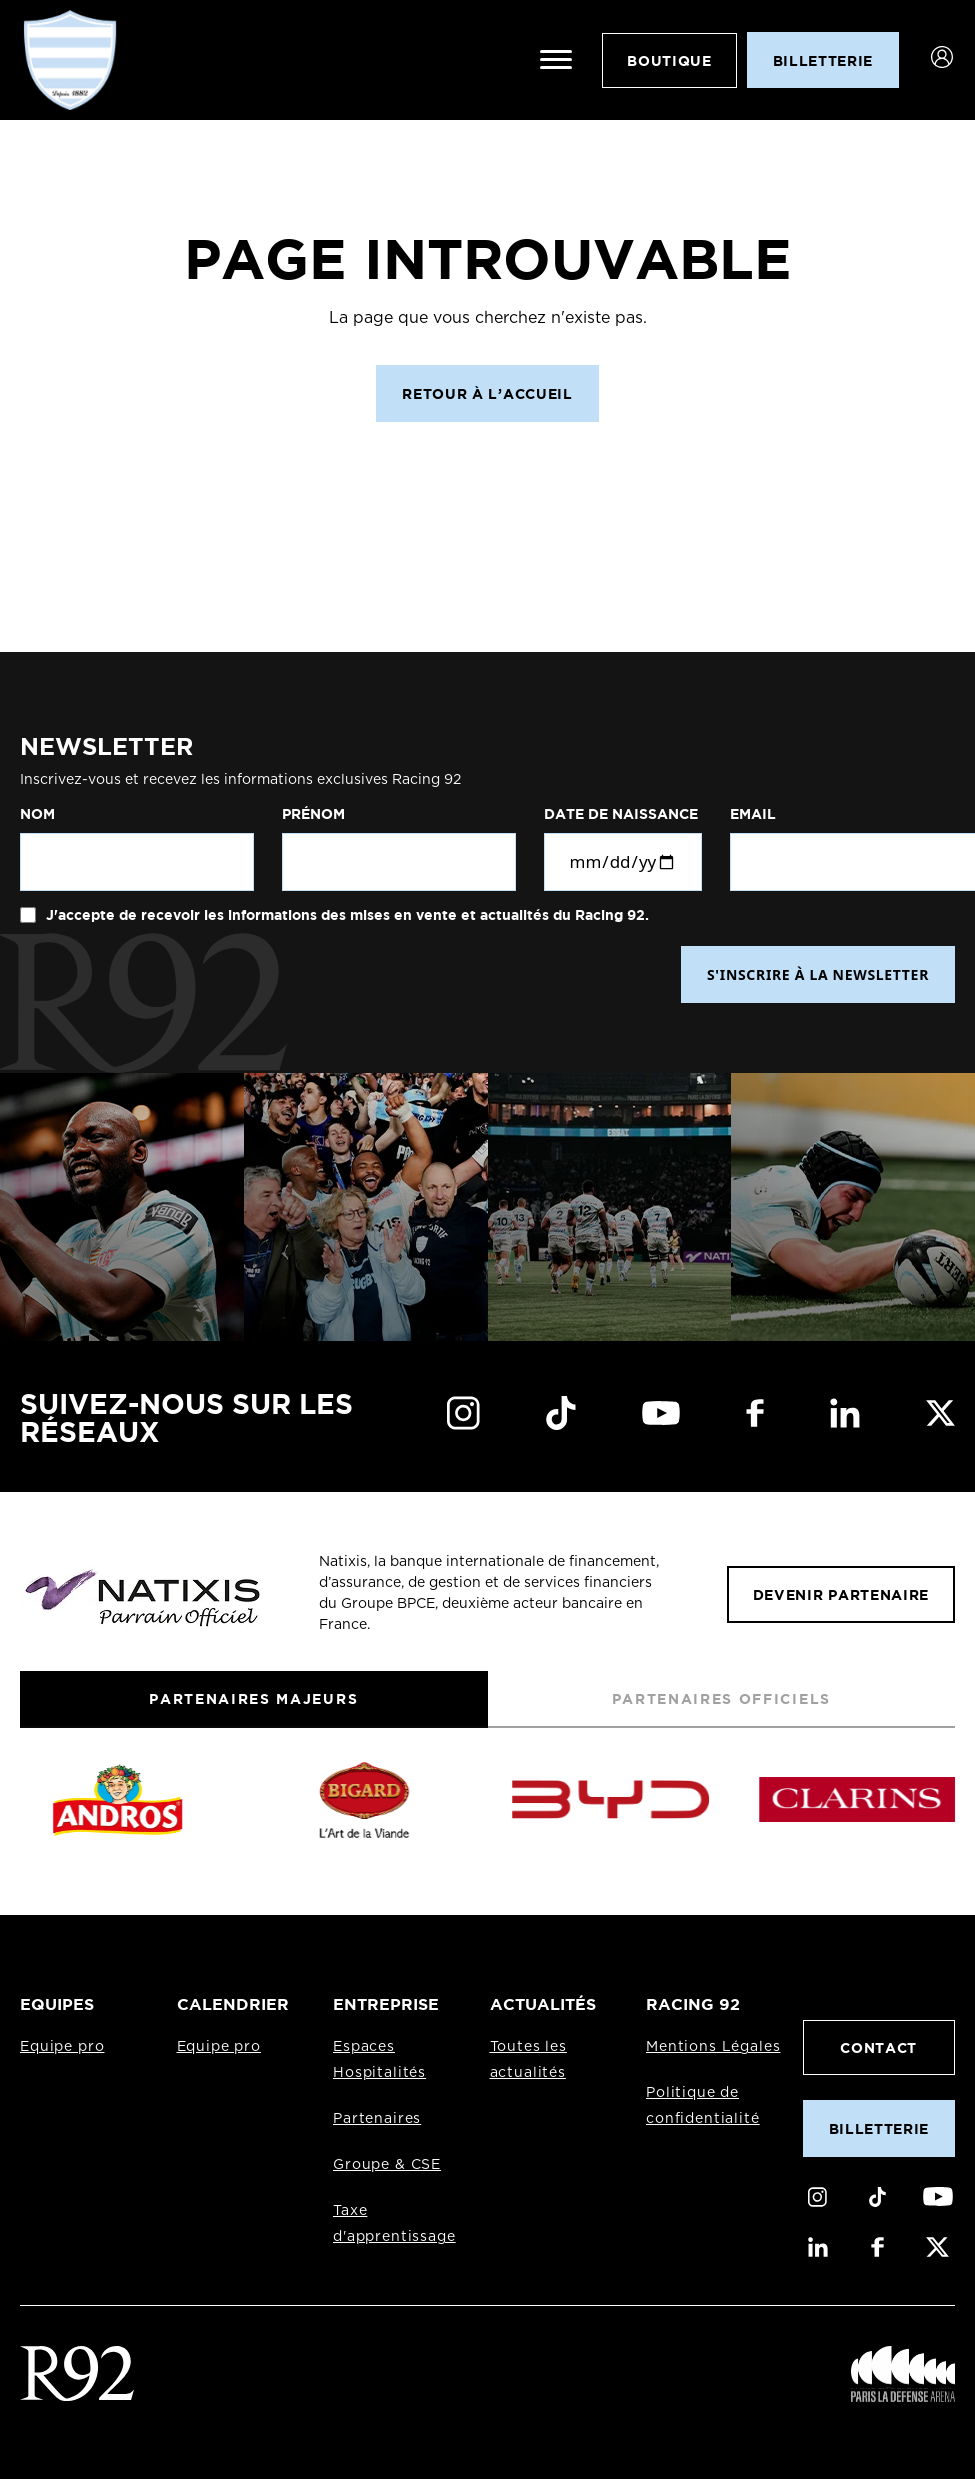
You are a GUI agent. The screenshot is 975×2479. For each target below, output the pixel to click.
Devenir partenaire (841, 1594)
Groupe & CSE (387, 2165)
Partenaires (377, 2119)
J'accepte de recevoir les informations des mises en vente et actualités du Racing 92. (345, 915)
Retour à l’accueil (487, 393)
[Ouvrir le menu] (556, 60)
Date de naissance (621, 814)
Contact (878, 2047)
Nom (37, 814)
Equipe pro (62, 2047)
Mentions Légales (713, 2047)
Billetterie (879, 2128)
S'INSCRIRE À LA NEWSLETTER (818, 974)
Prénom (313, 814)
